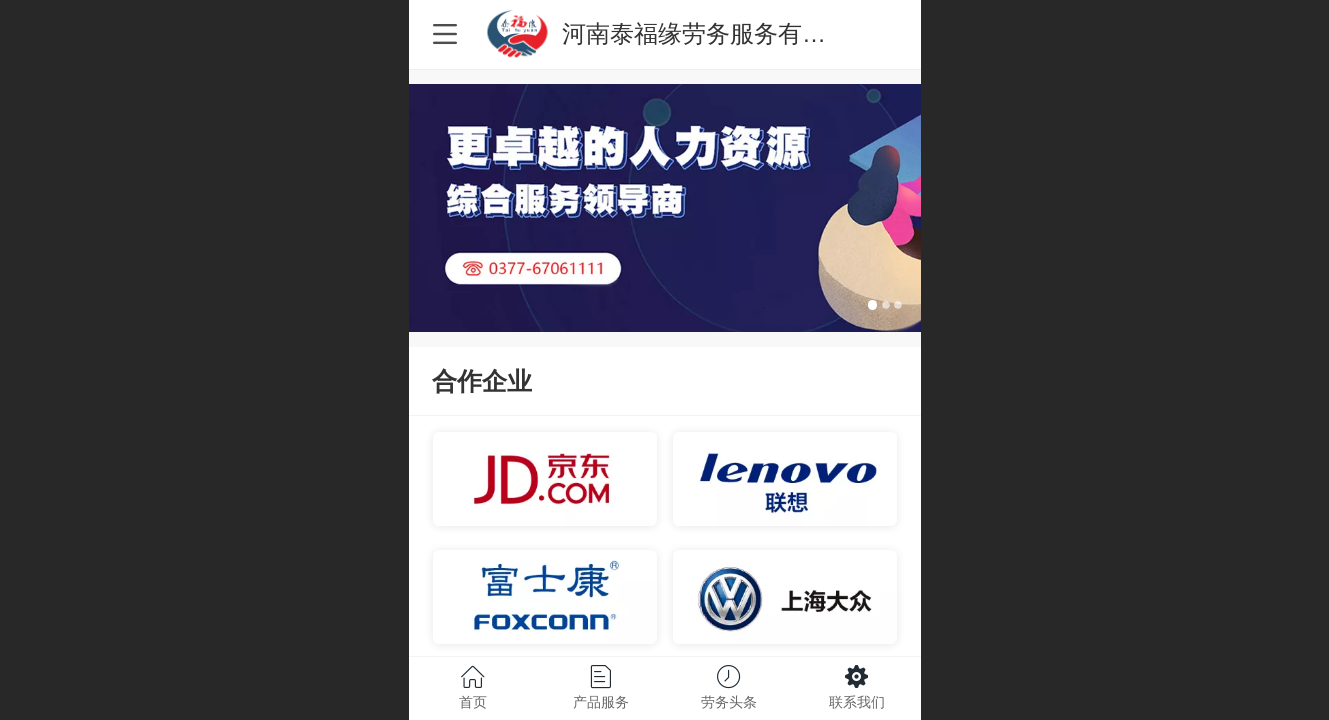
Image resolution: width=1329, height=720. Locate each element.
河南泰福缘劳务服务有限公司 (718, 33)
